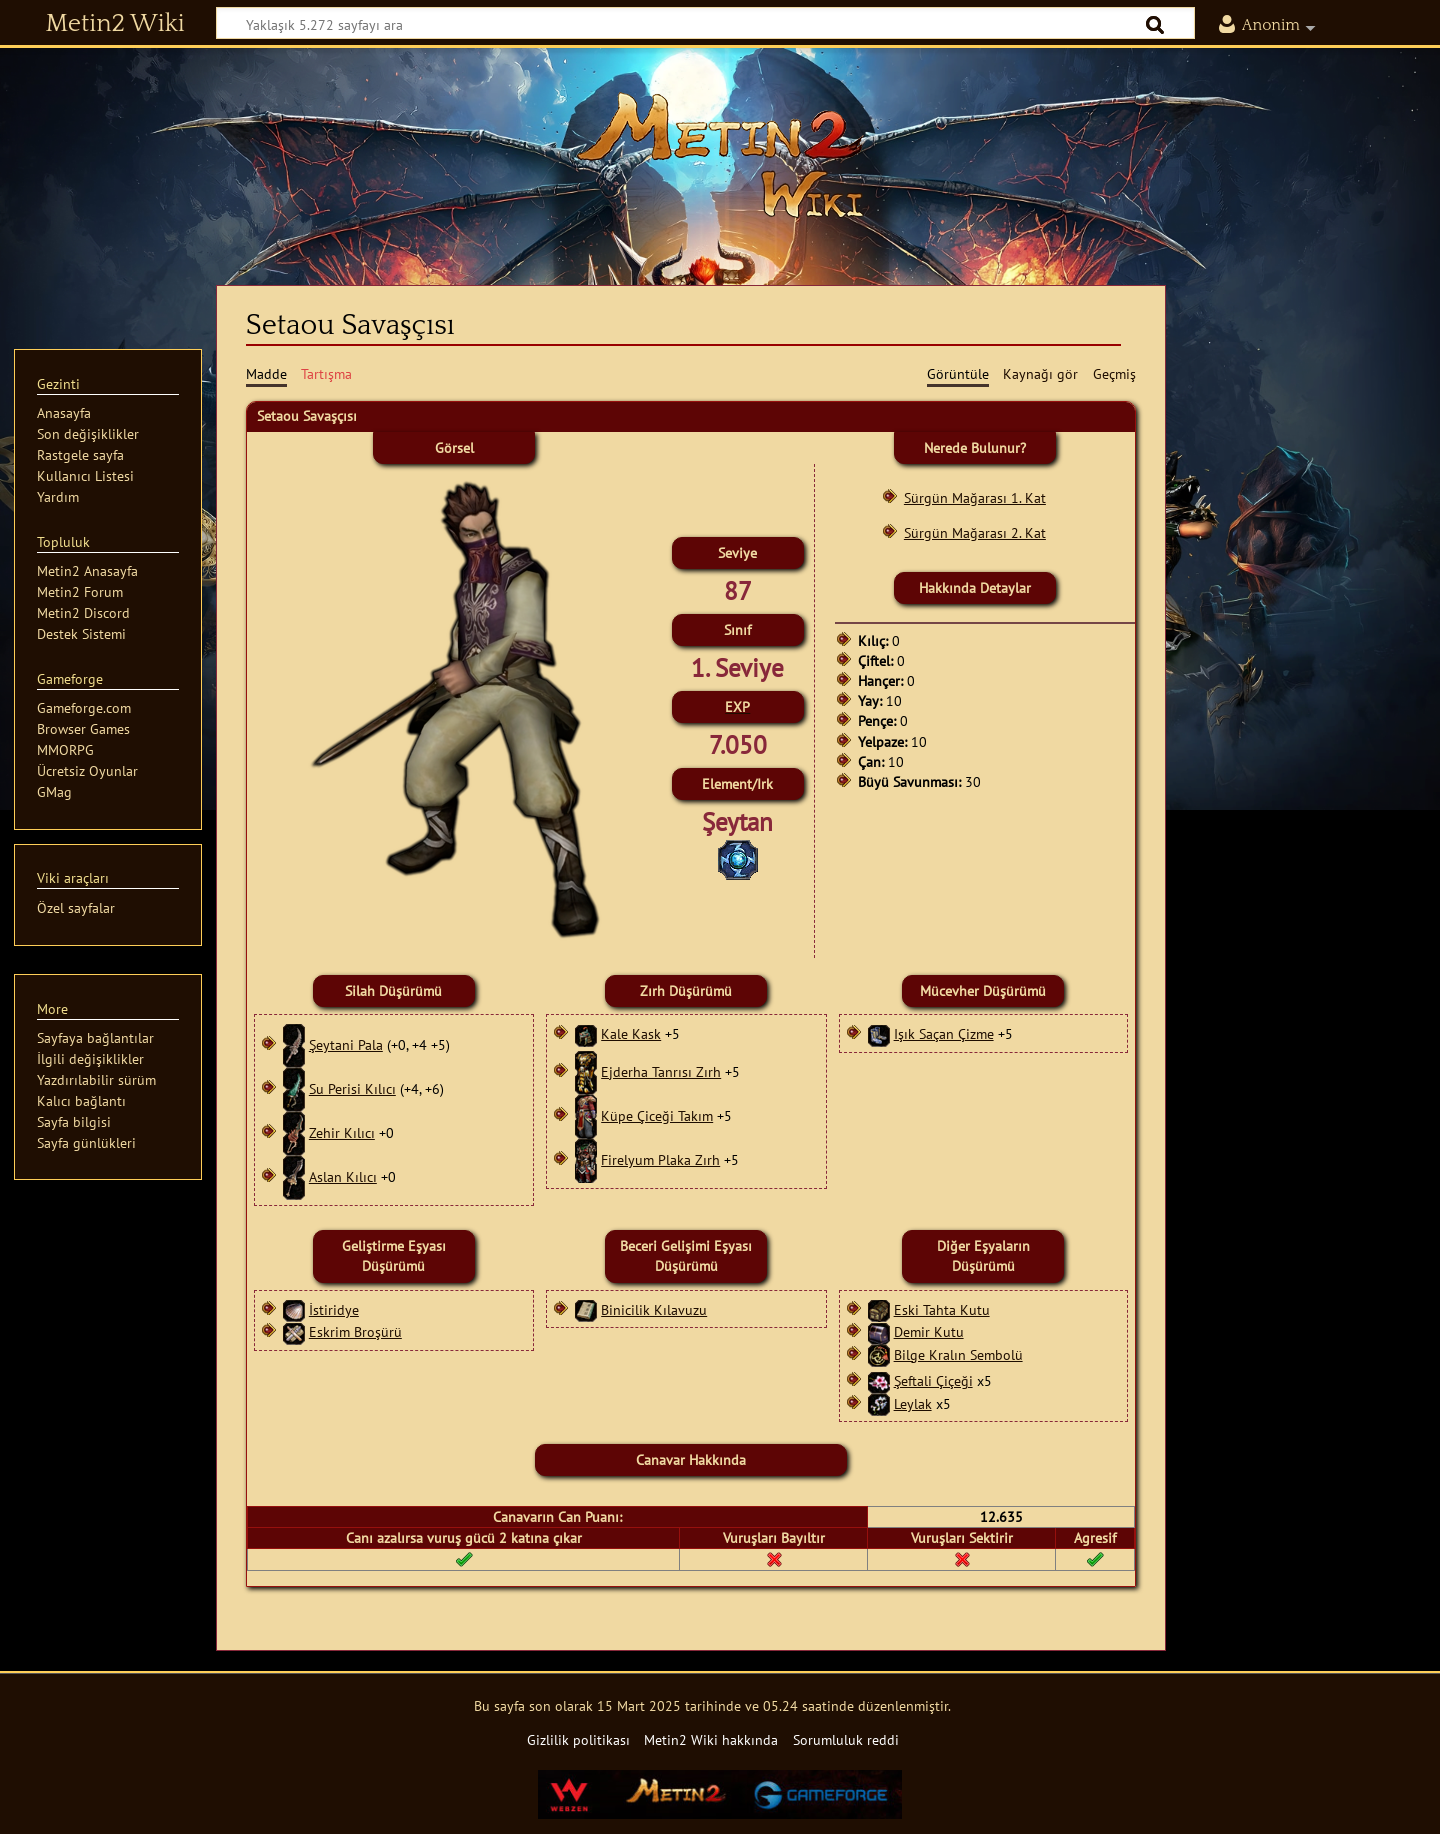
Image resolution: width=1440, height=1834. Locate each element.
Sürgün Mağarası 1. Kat (975, 497)
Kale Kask (631, 1033)
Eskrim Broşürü (355, 1331)
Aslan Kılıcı (343, 1176)
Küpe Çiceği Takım (657, 1115)
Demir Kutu (929, 1331)
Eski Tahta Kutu (942, 1309)
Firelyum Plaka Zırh (660, 1159)
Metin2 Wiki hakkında (711, 1739)
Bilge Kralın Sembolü (958, 1354)
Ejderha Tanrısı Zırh (661, 1071)
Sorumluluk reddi (846, 1739)
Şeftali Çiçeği (933, 1380)
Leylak (913, 1403)
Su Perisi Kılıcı (352, 1088)
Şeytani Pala (346, 1044)
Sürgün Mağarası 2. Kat (975, 532)
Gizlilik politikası (578, 1739)
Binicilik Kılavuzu (654, 1309)
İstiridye (334, 1309)
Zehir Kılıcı (342, 1132)
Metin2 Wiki (115, 24)
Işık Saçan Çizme (944, 1033)
